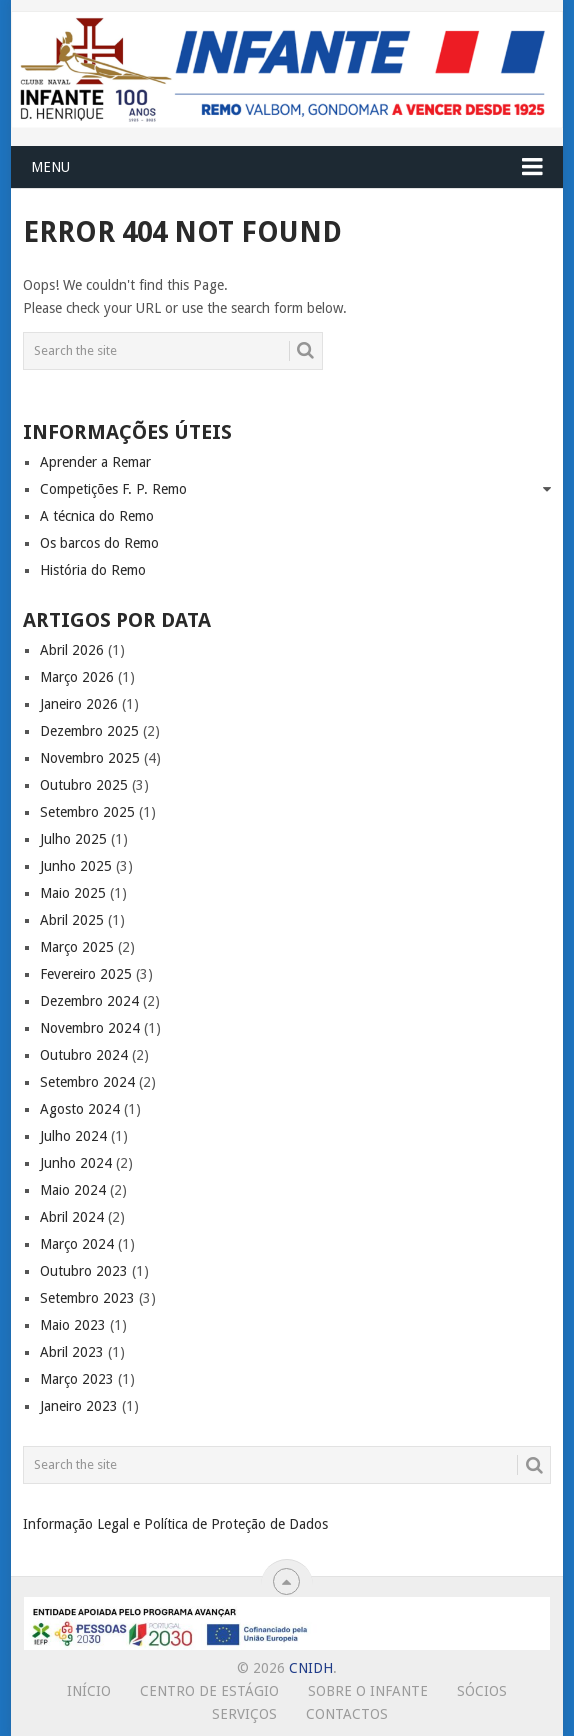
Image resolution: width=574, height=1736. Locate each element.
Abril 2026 (72, 650)
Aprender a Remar (95, 462)
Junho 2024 (76, 1163)
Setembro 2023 (87, 1298)
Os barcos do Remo (99, 543)
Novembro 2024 (90, 1028)
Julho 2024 (73, 1136)
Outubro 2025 (84, 785)
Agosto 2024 (80, 1109)
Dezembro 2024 (89, 1001)
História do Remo (93, 570)
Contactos (347, 1714)
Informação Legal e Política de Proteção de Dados (175, 1524)
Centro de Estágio (209, 1691)
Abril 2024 (72, 1217)
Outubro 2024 (84, 1055)
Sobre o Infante (368, 1691)
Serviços (244, 1714)
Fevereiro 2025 (86, 974)
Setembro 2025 (87, 812)
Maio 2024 (73, 1190)
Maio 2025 (73, 893)
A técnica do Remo (97, 516)
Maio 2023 (73, 1325)
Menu (50, 167)
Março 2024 (77, 1244)
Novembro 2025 (90, 758)
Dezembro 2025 (89, 731)
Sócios (482, 1691)
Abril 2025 (72, 920)
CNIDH (311, 1668)
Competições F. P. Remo (113, 489)
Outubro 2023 (84, 1271)
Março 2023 (77, 1379)
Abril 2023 (72, 1352)
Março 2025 (77, 947)
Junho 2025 (76, 866)
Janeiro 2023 (79, 1406)
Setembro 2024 (87, 1082)
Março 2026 (77, 677)
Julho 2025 (73, 839)
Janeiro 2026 (79, 704)
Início (89, 1691)
